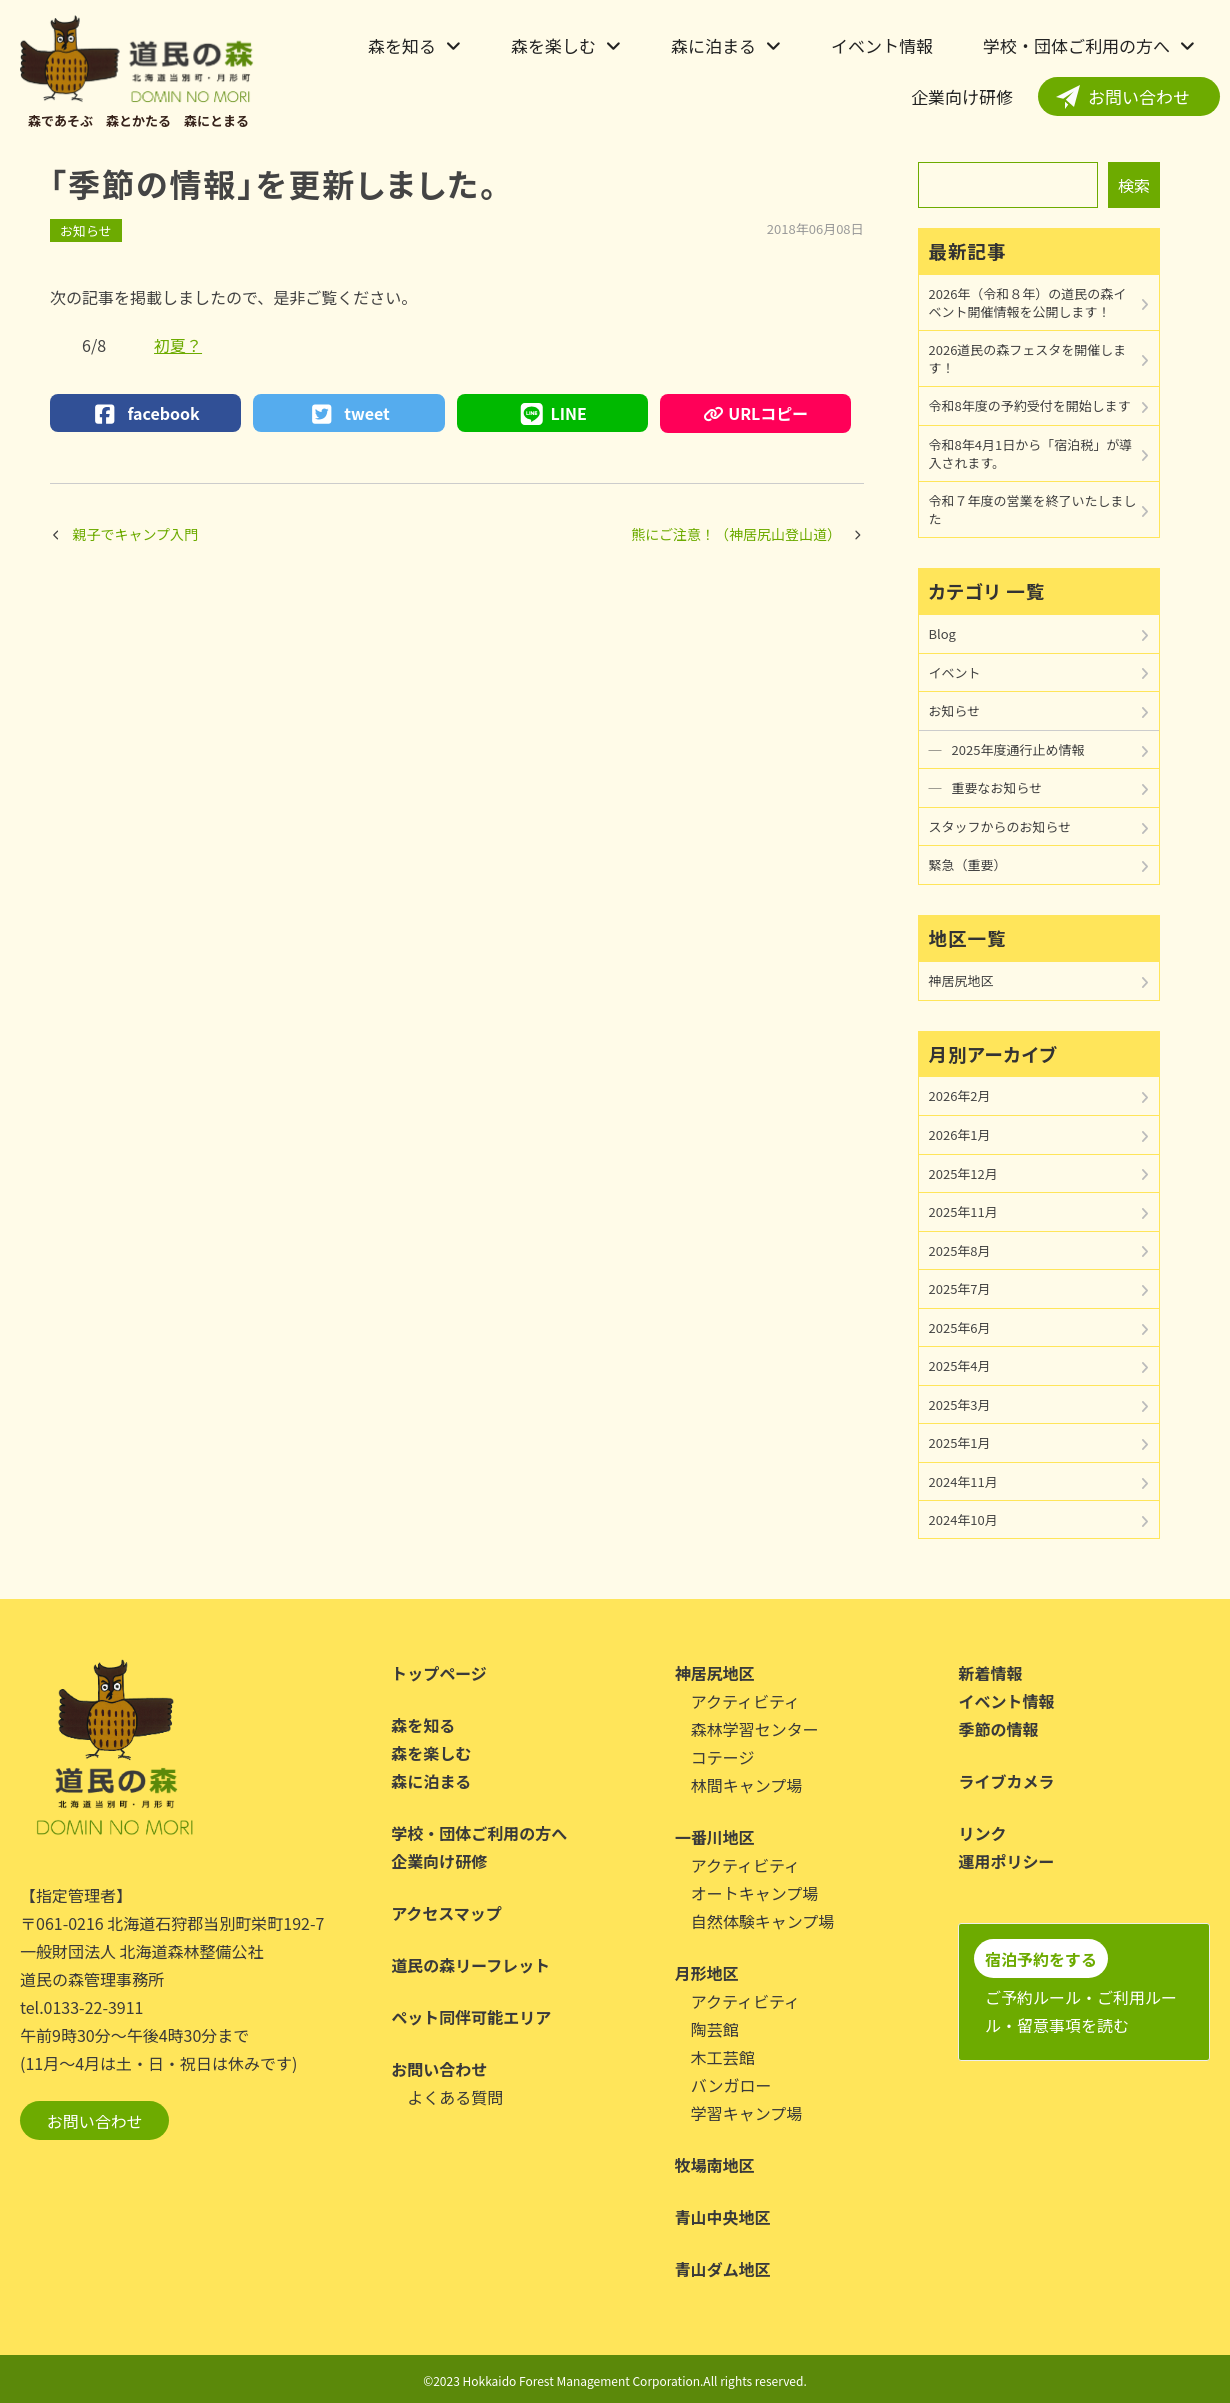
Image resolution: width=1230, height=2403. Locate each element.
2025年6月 (960, 1327)
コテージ (723, 1757)
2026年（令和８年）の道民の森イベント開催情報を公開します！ (1028, 302)
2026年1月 (960, 1134)
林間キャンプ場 (747, 1785)
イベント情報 (882, 45)
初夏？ (178, 345)
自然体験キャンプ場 (763, 1921)
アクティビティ (745, 1701)
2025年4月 (960, 1365)
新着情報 (990, 1673)
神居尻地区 (961, 980)
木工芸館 (723, 2057)
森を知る (402, 45)
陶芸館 (715, 2029)
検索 (1134, 185)
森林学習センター (755, 1729)
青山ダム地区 (723, 2269)
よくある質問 (455, 2097)
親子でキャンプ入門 (136, 534)
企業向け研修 (962, 96)
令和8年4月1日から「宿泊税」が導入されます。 (1031, 453)
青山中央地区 (723, 2217)
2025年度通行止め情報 (1018, 749)
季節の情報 (998, 1729)
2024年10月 (963, 1519)
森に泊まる (713, 45)
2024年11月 (963, 1481)
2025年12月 (963, 1173)
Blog (942, 633)
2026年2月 (960, 1095)
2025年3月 (960, 1404)
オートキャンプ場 (755, 1893)
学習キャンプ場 (747, 2113)
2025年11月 (963, 1211)
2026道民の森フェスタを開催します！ (1028, 358)
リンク (982, 1833)
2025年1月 (960, 1442)
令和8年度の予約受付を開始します (1030, 405)
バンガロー (731, 2085)
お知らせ (86, 230)
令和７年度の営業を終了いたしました (1033, 509)
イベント (955, 672)
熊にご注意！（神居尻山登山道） (736, 534)
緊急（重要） (968, 864)
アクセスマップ (446, 1913)
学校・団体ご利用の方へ (1076, 45)
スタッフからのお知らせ (1000, 826)
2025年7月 (960, 1288)
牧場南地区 (715, 2165)
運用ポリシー (1006, 1861)
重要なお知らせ (997, 787)
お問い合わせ (1139, 96)
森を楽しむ (553, 45)
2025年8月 (960, 1250)
